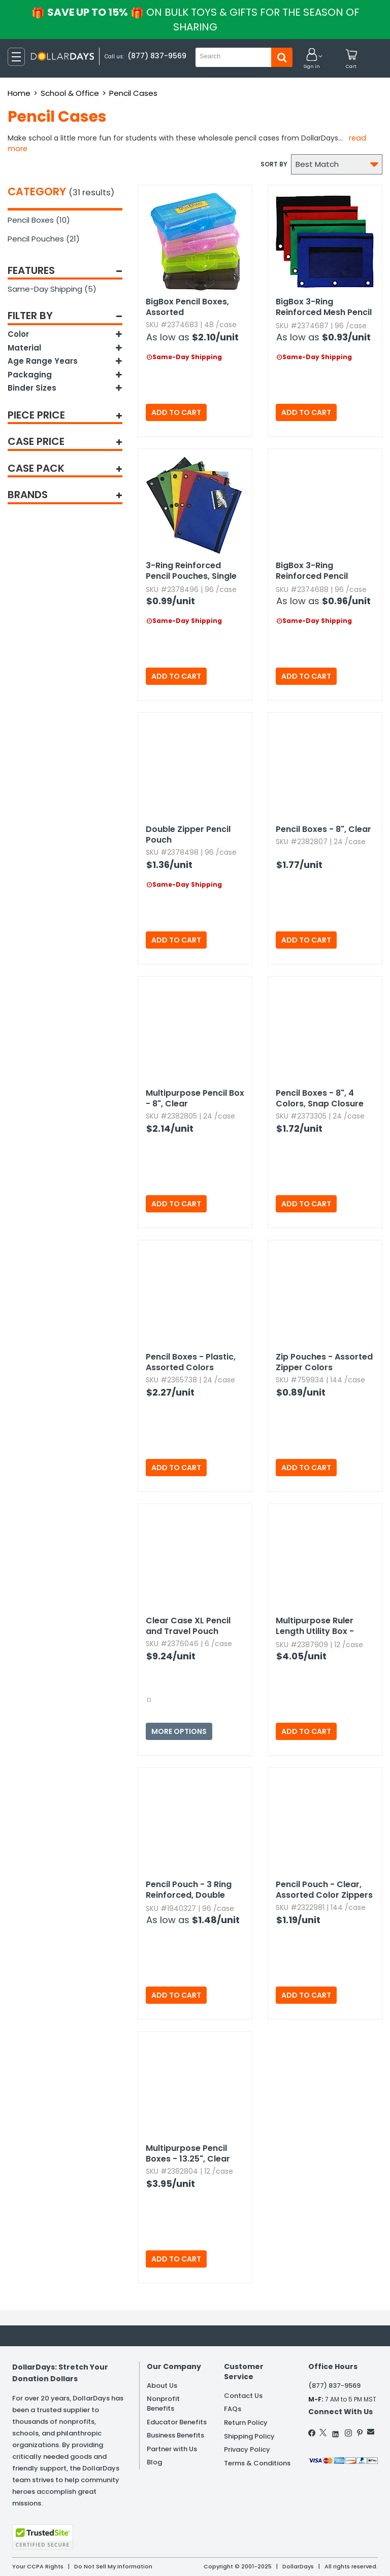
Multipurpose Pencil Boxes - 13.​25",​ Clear (188, 2153)
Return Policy (246, 2422)
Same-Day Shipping (52, 289)
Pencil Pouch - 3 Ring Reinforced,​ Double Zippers (189, 1890)
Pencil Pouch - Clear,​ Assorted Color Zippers (324, 1889)
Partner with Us (172, 2449)
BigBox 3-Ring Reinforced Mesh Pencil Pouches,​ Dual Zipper (324, 307)
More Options (179, 1731)
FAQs (232, 2409)
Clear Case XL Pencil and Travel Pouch (188, 1626)
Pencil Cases (133, 93)
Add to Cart (176, 412)
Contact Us (243, 2395)
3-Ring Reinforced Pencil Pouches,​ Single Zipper (191, 571)
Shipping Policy (249, 2436)
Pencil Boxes (39, 220)
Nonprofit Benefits (163, 2403)
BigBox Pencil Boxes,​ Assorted (187, 307)
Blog (154, 2462)
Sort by (274, 164)
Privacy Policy (247, 2449)
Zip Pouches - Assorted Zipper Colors (324, 1362)
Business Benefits (175, 2435)
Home (19, 93)
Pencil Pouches (44, 238)
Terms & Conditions (257, 2463)
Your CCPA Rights (37, 2566)
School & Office (70, 93)
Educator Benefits (177, 2422)
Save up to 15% (196, 19)
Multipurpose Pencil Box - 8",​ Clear (195, 1098)
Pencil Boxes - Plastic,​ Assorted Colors (191, 1362)
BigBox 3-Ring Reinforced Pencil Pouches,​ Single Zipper (322, 571)
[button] (312, 59)
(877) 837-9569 (156, 56)
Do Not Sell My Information (113, 2566)
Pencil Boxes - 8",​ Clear (323, 829)
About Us (162, 2385)
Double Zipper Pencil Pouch (188, 834)
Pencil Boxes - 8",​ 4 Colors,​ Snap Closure (320, 1098)
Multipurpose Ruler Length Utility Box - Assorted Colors (315, 1626)
